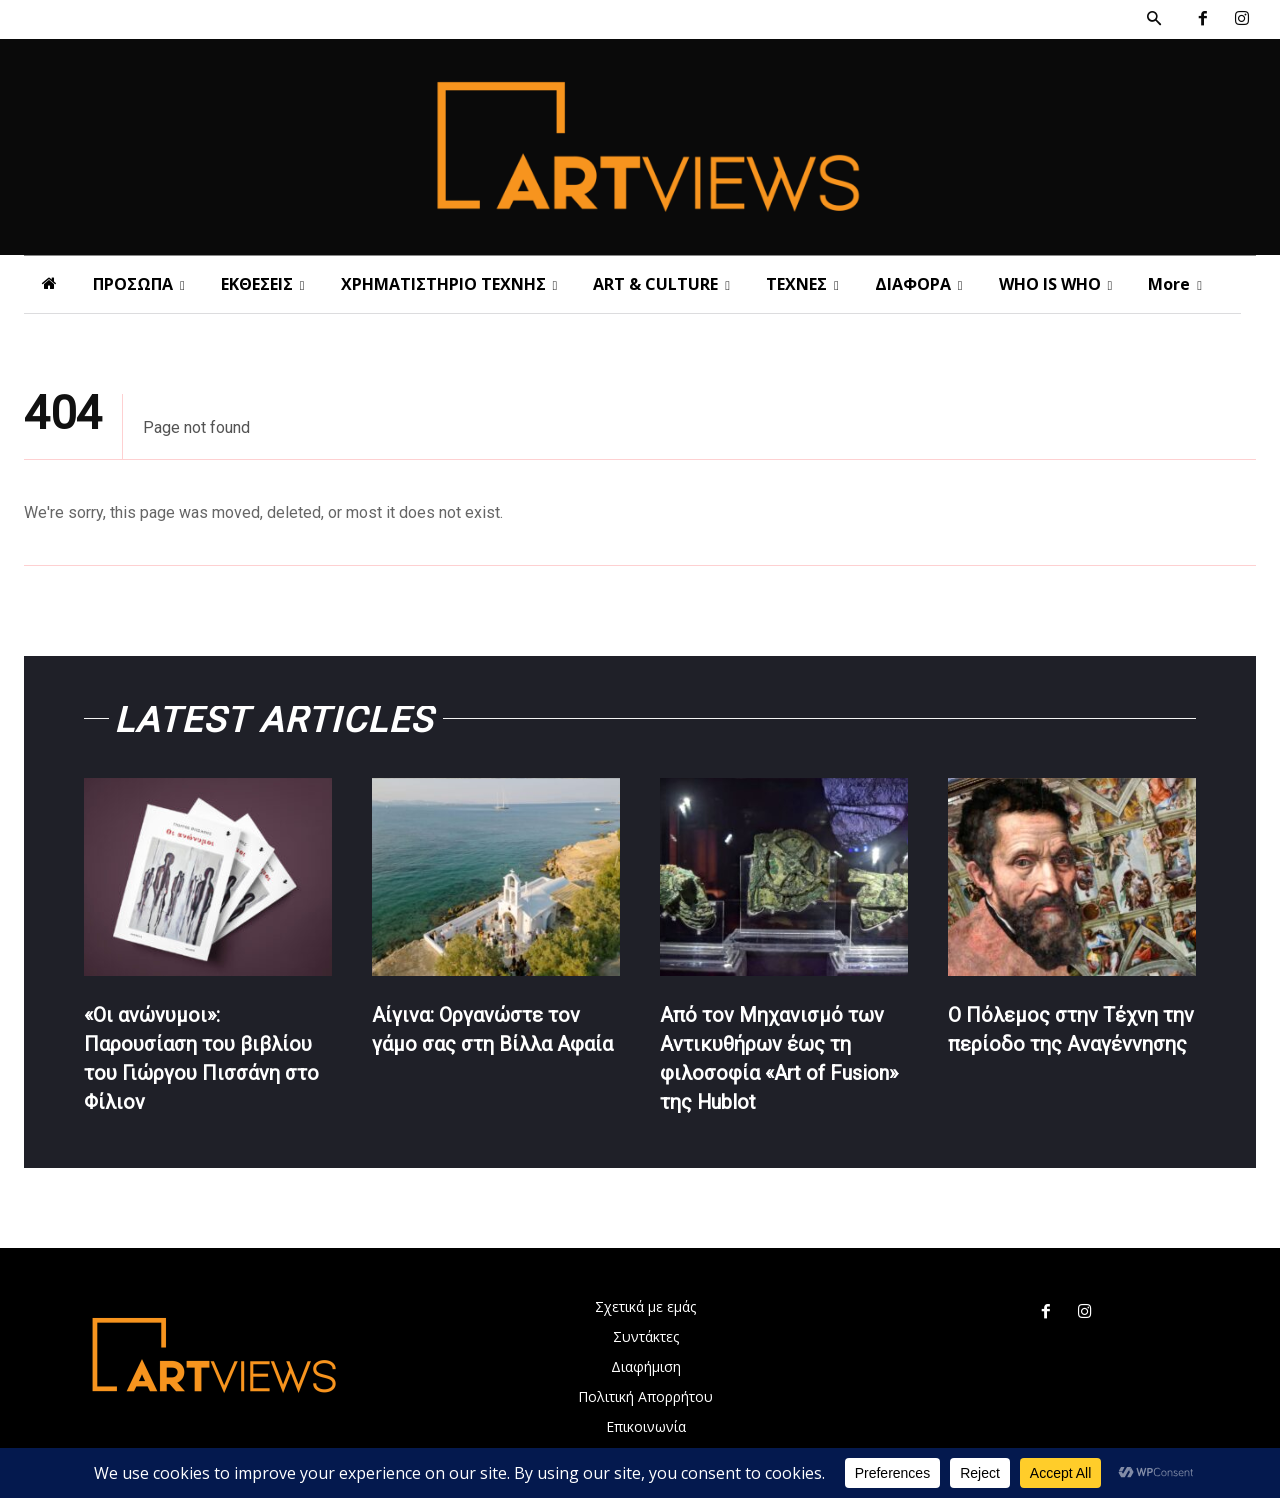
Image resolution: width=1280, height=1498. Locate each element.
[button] (1154, 19)
